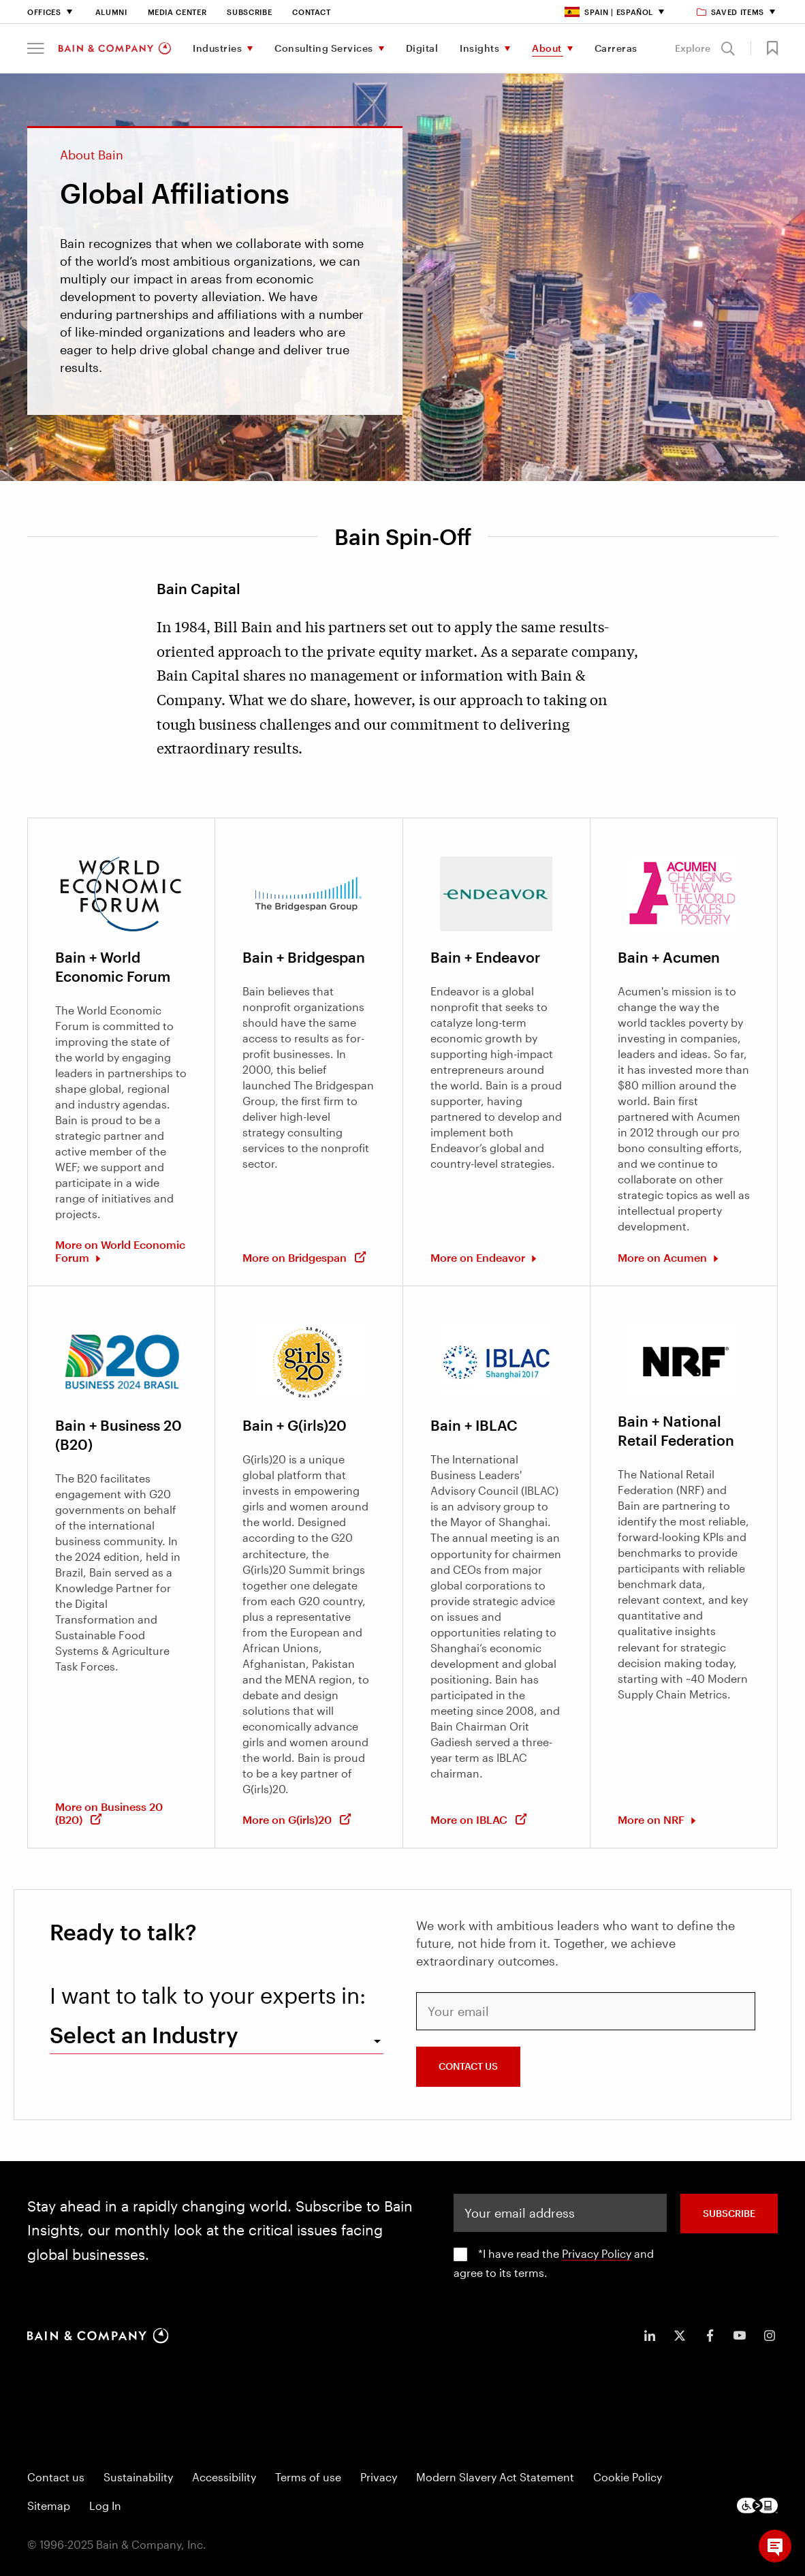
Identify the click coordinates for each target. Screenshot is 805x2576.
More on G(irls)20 (297, 1819)
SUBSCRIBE (729, 2213)
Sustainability (138, 2476)
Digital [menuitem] (422, 48)
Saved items (731, 11)
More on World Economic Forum (120, 1251)
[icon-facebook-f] (709, 2335)
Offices (44, 11)
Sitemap (48, 2505)
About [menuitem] (547, 48)
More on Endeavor (479, 1257)
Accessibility (224, 2476)
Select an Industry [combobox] (144, 2034)
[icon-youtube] (739, 2335)
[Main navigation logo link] (115, 48)
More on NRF (652, 1819)
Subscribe (249, 11)
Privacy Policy (596, 2253)
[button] (35, 48)
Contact (311, 11)
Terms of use (308, 2476)
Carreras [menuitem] (616, 48)
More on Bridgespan (304, 1257)
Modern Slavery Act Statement (495, 2476)
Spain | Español (609, 11)
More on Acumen (664, 1257)
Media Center (177, 11)
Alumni (111, 11)
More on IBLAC (479, 1819)
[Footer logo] (757, 2505)
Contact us (55, 2476)
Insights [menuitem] (479, 48)
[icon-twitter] (680, 2335)
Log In (105, 2505)
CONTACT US (468, 2066)
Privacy (378, 2476)
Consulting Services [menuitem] (323, 48)
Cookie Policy (627, 2476)
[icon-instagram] (769, 2335)
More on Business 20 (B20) (109, 1813)
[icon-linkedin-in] (650, 2335)
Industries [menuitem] (217, 48)
